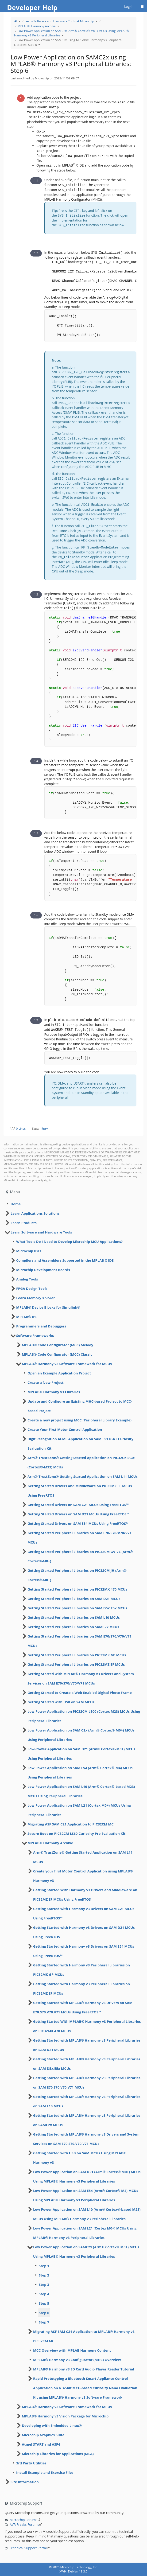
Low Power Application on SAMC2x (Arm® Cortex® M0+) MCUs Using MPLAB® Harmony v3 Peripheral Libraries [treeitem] (86, 2252)
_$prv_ (44, 1128)
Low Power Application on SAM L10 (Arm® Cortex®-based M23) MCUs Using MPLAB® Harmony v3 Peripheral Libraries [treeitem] (87, 2214)
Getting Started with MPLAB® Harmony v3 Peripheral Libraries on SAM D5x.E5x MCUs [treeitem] (86, 2064)
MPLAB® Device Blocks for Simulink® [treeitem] (48, 1307)
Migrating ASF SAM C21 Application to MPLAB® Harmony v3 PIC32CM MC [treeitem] (84, 2336)
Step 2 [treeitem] (44, 2275)
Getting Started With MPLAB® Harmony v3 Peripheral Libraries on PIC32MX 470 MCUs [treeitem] (87, 2026)
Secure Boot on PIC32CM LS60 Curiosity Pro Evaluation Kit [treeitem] (76, 1833)
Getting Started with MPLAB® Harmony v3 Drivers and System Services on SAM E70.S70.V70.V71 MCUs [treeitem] (86, 2139)
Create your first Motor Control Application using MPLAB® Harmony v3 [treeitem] (83, 1876)
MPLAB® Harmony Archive (37, 26)
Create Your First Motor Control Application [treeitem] (64, 1429)
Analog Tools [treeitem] (27, 1279)
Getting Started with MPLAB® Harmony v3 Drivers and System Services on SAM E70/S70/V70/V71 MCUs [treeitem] (80, 1678)
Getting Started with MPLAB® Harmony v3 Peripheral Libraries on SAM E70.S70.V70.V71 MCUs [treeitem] (86, 2082)
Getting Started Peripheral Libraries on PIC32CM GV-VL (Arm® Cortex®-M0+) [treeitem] (80, 1556)
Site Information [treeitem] (25, 2481)
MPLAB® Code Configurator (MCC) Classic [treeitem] (57, 1354)
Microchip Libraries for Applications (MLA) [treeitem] (58, 2453)
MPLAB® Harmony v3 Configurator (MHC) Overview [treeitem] (77, 2359)
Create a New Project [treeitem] (45, 1382)
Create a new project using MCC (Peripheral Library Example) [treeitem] (79, 1420)
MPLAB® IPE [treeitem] (26, 1316)
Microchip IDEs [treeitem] (28, 1251)
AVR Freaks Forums (24, 2524)
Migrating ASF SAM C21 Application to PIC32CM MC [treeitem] (70, 1824)
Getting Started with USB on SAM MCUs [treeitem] (60, 1702)
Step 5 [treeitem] (44, 2303)
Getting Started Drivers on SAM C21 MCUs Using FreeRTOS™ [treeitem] (78, 1504)
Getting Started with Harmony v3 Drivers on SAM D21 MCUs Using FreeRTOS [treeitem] (84, 1932)
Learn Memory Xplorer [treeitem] (35, 1298)
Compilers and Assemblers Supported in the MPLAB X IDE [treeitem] (65, 1260)
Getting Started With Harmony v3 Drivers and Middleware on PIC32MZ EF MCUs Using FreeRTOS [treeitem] (85, 1894)
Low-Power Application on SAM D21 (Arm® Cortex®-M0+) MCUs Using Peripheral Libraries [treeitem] (81, 1754)
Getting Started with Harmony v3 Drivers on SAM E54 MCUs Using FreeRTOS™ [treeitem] (83, 1951)
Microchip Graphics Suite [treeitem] (43, 2434)
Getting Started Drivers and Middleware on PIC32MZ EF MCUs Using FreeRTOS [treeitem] (79, 1490)
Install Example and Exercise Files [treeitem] (45, 2472)
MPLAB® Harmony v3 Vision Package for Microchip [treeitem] (65, 2416)
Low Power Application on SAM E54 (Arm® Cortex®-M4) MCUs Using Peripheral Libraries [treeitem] (79, 1772)
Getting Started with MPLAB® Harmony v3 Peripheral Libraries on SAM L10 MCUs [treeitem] (86, 2101)
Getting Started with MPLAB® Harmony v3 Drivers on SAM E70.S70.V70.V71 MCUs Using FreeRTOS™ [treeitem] (82, 2007)
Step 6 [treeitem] (44, 2312)
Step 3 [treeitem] (44, 2284)
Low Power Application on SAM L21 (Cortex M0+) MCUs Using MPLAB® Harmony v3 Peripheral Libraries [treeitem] (84, 2233)
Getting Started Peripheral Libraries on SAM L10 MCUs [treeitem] (73, 1617)
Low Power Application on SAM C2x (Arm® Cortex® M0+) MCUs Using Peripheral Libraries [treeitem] (81, 1735)
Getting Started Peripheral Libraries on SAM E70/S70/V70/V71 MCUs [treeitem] (79, 1537)
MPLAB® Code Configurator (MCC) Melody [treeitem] (57, 1344)
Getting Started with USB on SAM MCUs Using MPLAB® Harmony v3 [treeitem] (79, 2158)
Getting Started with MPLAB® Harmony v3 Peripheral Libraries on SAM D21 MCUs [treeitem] (86, 2045)
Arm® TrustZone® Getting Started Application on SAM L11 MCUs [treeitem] (82, 1476)
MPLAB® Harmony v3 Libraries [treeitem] (53, 1391)
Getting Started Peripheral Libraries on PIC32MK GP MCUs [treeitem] (76, 1655)
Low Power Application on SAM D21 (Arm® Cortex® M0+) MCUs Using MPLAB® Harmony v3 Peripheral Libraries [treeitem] (86, 2176)
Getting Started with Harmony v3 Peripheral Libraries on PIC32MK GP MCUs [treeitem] (81, 1970)
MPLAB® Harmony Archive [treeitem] (50, 1843)
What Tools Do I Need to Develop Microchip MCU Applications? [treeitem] (69, 1241)
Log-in (129, 6)
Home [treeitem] (16, 1204)
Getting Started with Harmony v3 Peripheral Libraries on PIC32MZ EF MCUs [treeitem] (81, 1988)
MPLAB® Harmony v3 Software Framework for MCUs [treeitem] (67, 1363)
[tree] (73, 1204)
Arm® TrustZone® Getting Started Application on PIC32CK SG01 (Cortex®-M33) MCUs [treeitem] (81, 1462)
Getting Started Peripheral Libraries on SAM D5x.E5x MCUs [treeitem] (77, 1608)
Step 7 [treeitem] (44, 2322)
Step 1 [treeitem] (44, 2265)
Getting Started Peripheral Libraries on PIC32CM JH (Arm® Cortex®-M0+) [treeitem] (77, 1575)
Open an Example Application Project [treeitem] (59, 1373)
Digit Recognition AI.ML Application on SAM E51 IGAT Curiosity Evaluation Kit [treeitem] (80, 1443)
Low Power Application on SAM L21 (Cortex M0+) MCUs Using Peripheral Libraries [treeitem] (79, 1810)
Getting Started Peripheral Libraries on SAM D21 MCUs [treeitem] (73, 1598)
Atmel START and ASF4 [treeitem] (41, 2444)
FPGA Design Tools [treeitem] (31, 1288)
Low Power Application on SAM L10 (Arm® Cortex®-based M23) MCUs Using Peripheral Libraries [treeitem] (81, 1791)
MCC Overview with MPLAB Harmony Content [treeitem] (72, 2350)
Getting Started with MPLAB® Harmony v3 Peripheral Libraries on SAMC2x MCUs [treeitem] (86, 2120)
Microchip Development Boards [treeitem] (43, 1269)
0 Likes (21, 1128)
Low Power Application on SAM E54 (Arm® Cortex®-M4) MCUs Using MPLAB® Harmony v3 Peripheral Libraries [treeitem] (85, 2195)
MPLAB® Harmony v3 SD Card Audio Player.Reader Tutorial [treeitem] (83, 2369)
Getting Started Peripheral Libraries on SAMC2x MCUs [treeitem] (73, 1626)
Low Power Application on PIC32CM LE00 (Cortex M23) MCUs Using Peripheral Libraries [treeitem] (83, 1716)
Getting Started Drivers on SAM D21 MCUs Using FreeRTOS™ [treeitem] (78, 1514)
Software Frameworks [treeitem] (35, 1335)
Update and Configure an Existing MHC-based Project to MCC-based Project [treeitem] (79, 1406)
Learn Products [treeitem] (24, 1222)
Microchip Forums (23, 2520)
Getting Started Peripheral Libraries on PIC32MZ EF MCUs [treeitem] (76, 1664)
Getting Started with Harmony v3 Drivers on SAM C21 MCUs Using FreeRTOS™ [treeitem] (83, 1913)
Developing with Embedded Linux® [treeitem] (52, 2425)
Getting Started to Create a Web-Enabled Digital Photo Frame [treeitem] (79, 1692)
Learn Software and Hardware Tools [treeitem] (41, 1232)
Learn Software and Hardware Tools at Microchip (59, 21)
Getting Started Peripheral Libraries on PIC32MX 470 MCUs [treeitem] (77, 1589)
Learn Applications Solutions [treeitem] (35, 1213)
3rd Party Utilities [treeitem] (31, 2463)
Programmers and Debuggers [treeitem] (41, 1326)
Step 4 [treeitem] (44, 2294)
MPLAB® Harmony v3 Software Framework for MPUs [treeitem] (67, 2406)
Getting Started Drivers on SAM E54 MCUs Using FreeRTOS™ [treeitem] (77, 1523)
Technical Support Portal (28, 2548)
